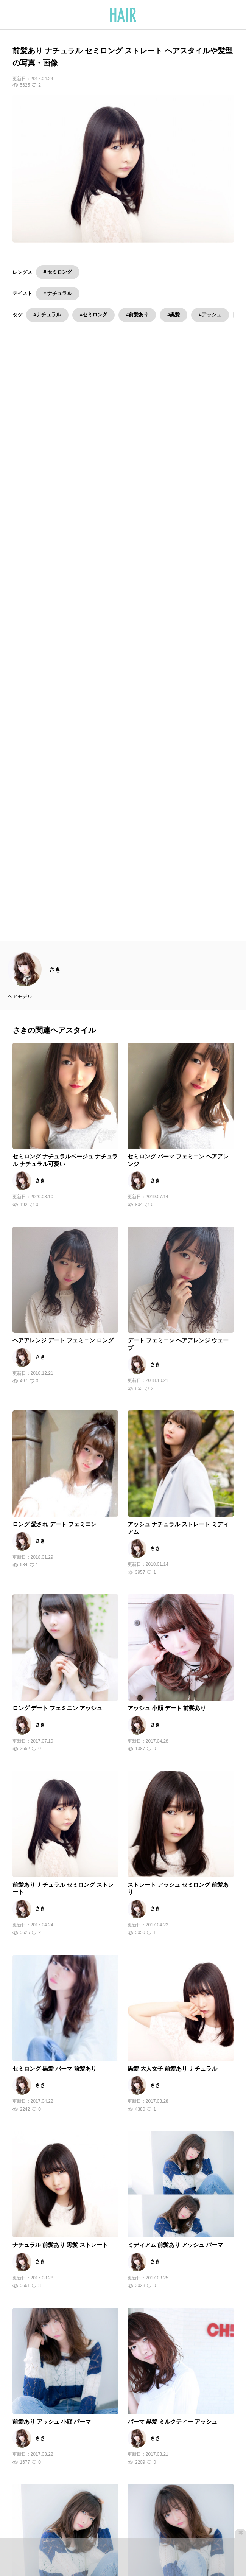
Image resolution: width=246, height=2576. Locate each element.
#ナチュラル (47, 314)
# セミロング (58, 272)
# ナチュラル (58, 293)
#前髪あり (137, 314)
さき (55, 630)
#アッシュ (210, 314)
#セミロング (93, 314)
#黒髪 (173, 314)
